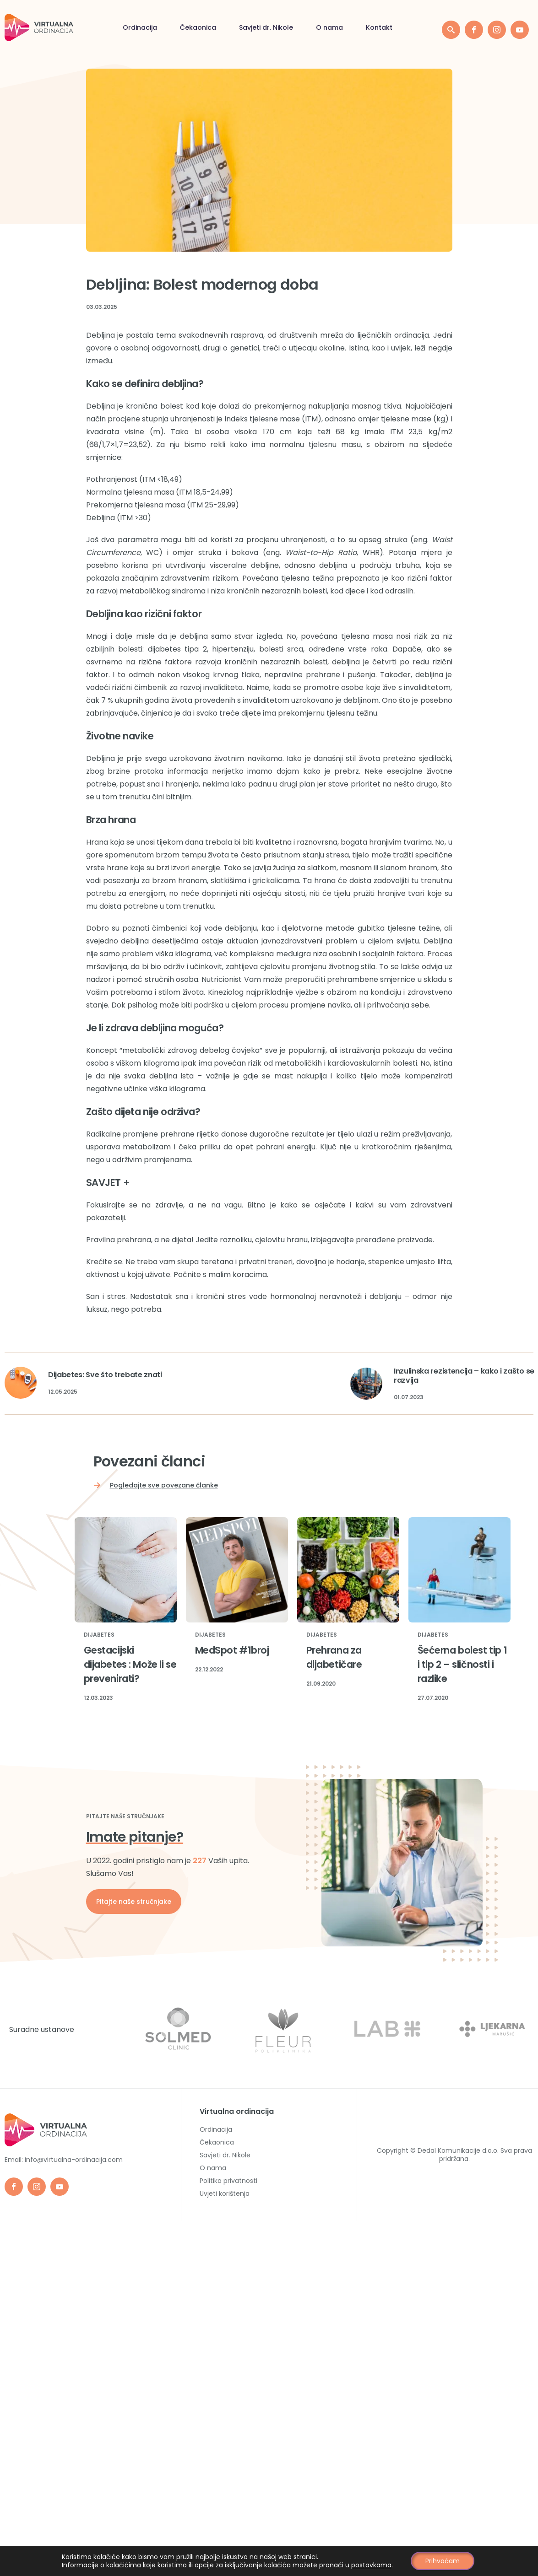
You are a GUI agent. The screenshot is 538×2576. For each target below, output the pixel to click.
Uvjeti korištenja (225, 2193)
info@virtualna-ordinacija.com (74, 2159)
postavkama (372, 2565)
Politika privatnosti (228, 2180)
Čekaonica (112, 27)
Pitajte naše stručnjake (133, 1901)
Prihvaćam (443, 2560)
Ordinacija (54, 27)
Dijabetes (99, 1635)
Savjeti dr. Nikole (180, 27)
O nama (243, 27)
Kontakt (293, 27)
